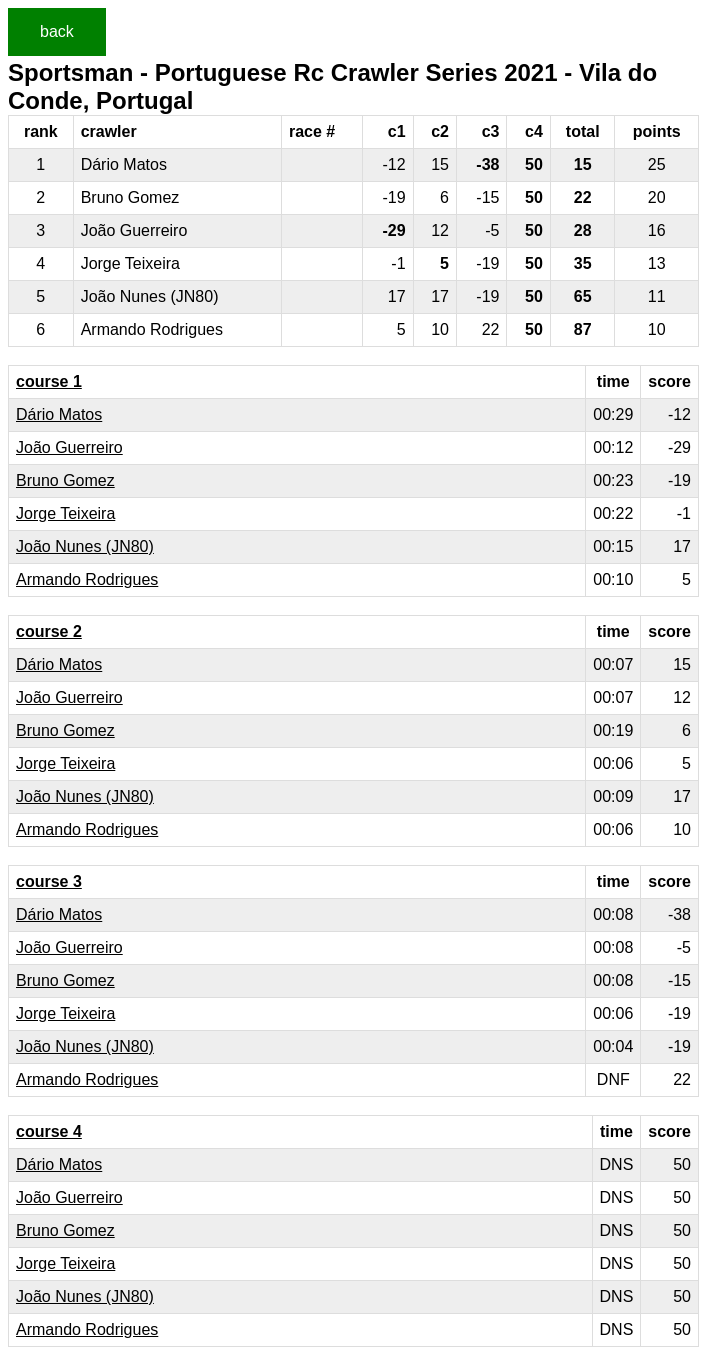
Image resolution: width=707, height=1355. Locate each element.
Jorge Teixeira (65, 513)
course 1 (49, 381)
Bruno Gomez (65, 480)
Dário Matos (59, 414)
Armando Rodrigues (87, 579)
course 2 (49, 631)
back (57, 31)
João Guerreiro (69, 447)
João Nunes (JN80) (85, 546)
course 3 (49, 881)
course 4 (49, 1131)
